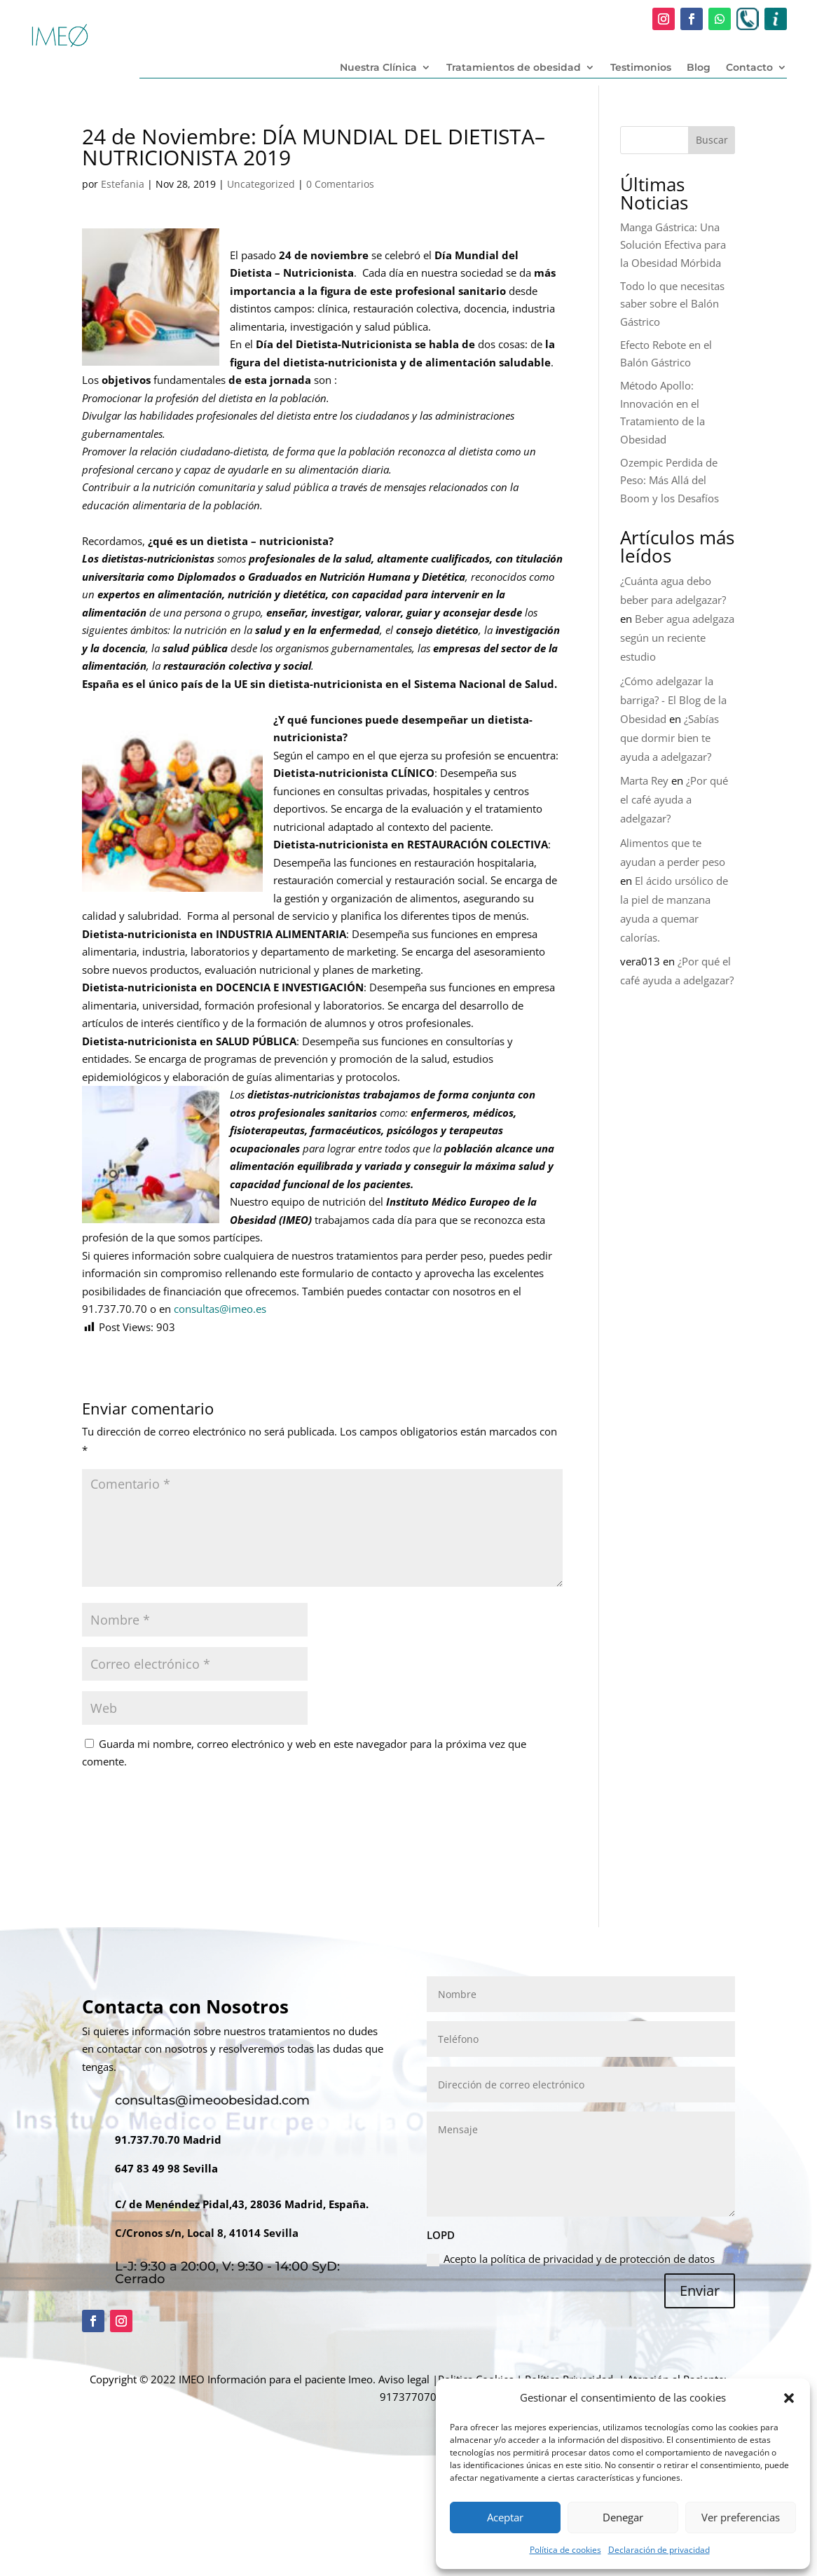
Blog (698, 68)
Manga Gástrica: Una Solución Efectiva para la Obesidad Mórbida (673, 245)
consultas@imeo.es (220, 1309)
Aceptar (505, 2517)
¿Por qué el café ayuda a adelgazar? (674, 799)
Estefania (122, 184)
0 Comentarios (340, 184)
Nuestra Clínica (378, 68)
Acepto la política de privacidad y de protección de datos (571, 2259)
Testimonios (640, 68)
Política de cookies (565, 2550)
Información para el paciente (276, 2379)
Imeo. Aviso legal (389, 2379)
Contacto (749, 68)
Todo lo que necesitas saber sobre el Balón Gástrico (672, 304)
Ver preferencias (740, 2517)
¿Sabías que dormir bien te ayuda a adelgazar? (669, 738)
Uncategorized (261, 184)
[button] (789, 2398)
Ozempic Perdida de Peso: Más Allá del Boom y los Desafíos (669, 480)
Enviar (700, 2290)
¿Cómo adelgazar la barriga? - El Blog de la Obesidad (673, 700)
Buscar (712, 139)
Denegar (623, 2517)
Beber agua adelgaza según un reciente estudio (677, 637)
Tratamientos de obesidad (513, 68)
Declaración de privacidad (659, 2550)
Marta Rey (644, 780)
